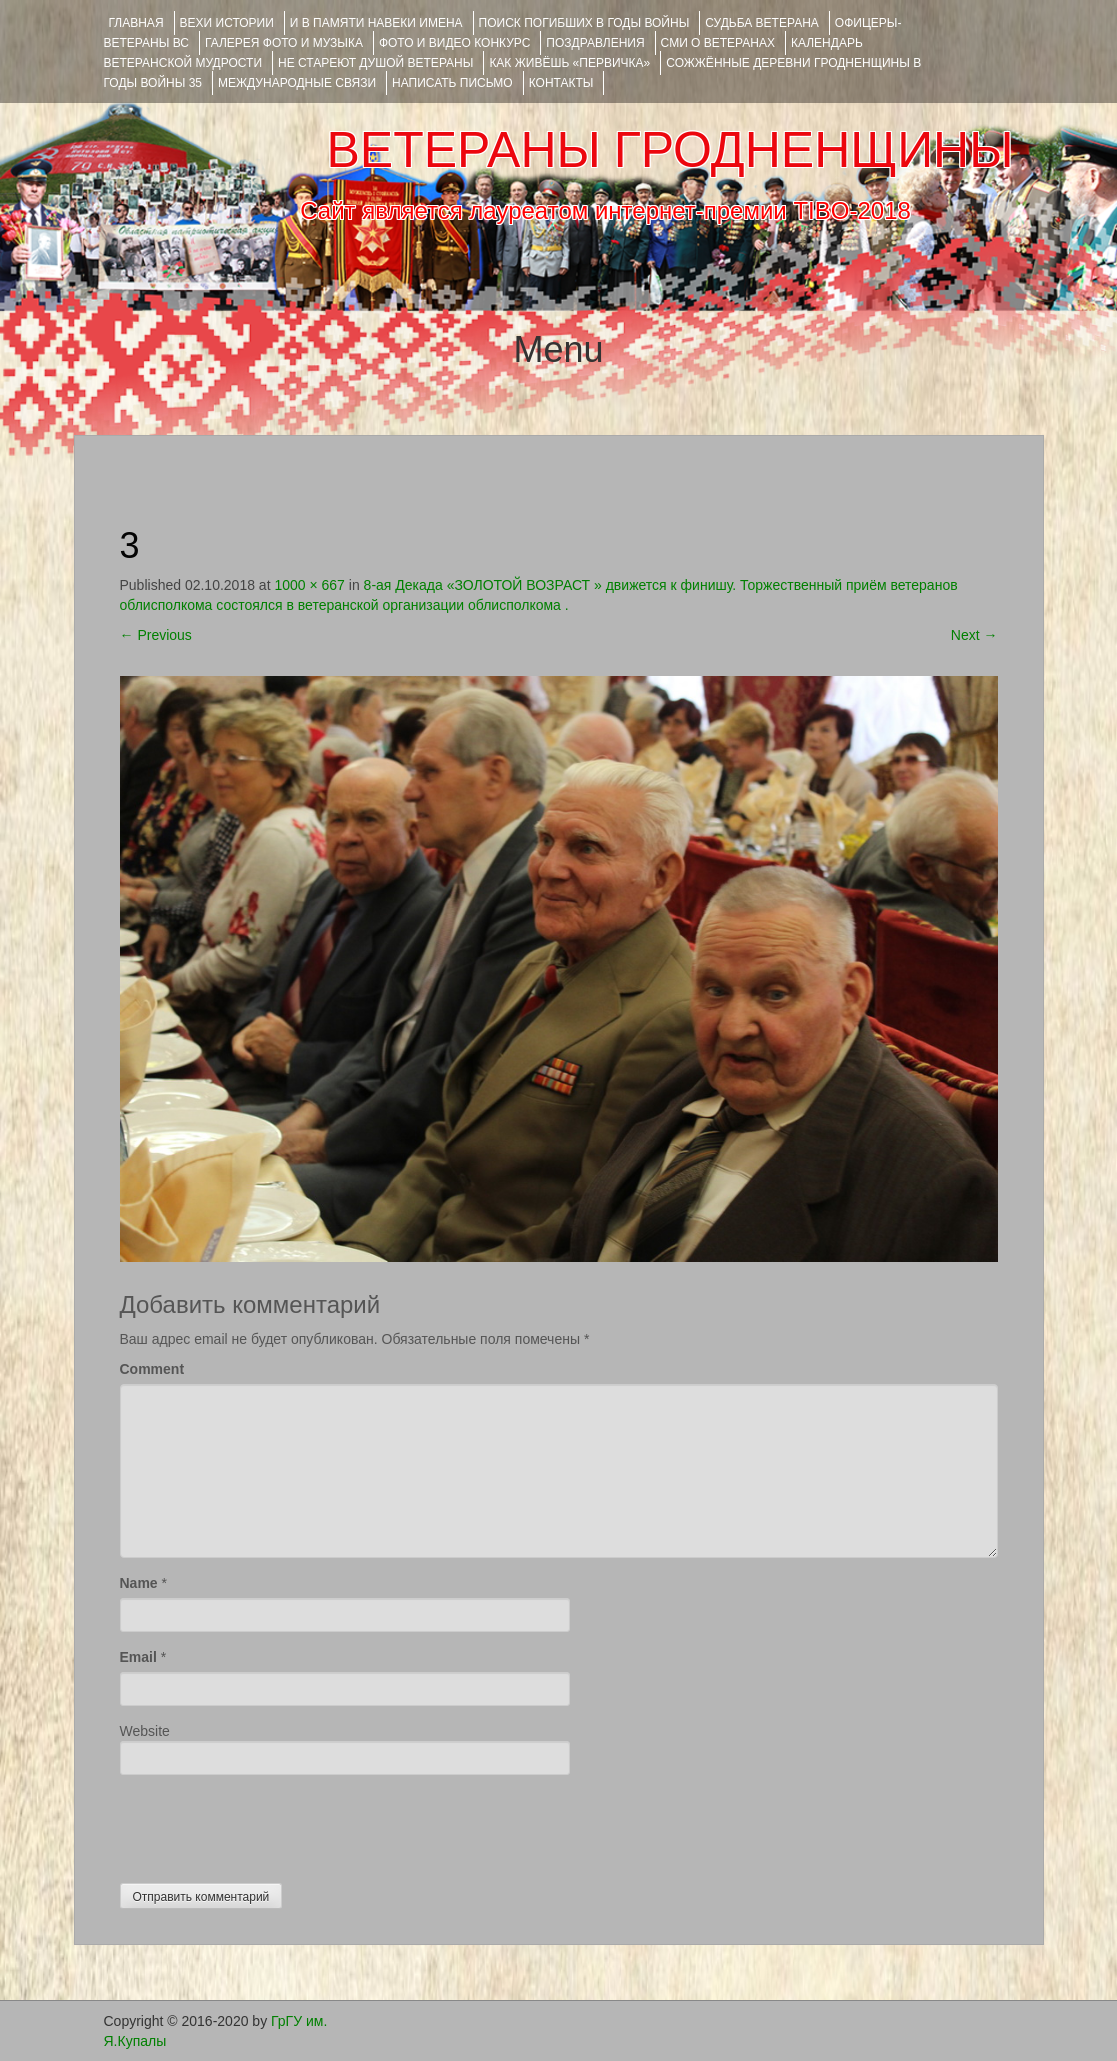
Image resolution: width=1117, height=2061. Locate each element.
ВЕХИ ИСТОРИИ (227, 23)
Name (139, 1583)
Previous (156, 635)
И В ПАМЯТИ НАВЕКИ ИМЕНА (376, 23)
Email (138, 1657)
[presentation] (272, 1824)
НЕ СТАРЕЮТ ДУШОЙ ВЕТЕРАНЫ (375, 63)
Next (974, 635)
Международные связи (297, 83)
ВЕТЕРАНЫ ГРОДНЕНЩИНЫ (669, 150)
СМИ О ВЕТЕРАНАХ (718, 43)
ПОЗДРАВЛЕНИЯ (595, 43)
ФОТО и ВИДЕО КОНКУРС (454, 43)
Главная (136, 23)
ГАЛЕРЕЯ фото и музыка (284, 43)
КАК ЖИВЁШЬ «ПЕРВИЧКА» (569, 63)
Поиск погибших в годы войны (584, 23)
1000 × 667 (309, 585)
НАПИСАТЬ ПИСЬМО (452, 83)
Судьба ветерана (762, 23)
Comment (152, 1369)
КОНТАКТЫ (561, 83)
